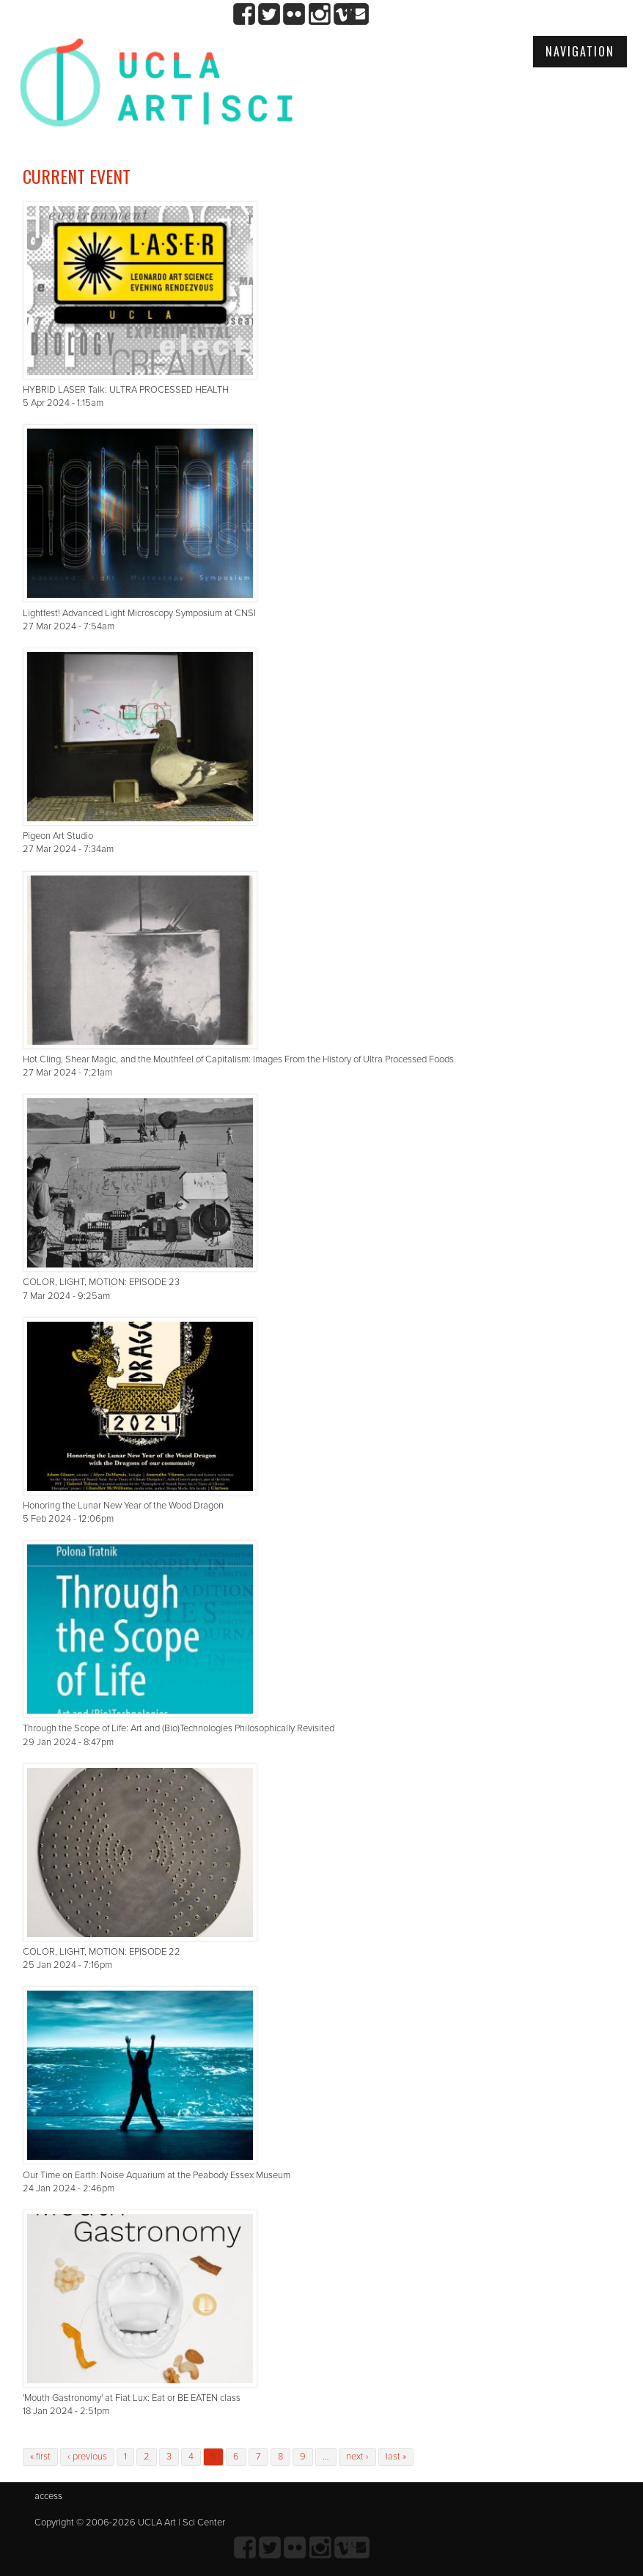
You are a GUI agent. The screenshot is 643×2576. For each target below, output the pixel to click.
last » (396, 2456)
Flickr (294, 14)
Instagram (319, 14)
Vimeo (344, 14)
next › (357, 2456)
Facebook (244, 14)
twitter (269, 14)
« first (40, 2456)
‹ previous (87, 2456)
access (48, 2496)
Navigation (579, 51)
